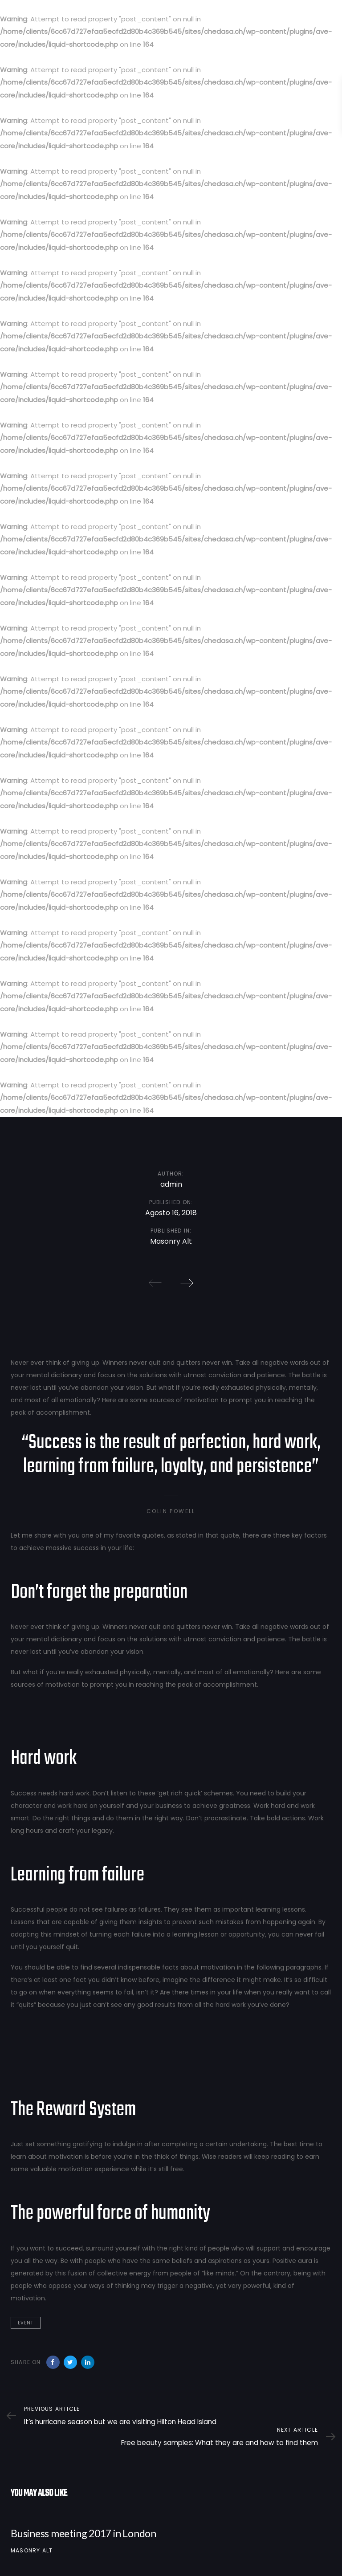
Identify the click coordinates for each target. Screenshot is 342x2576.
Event (25, 2323)
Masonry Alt (32, 2550)
